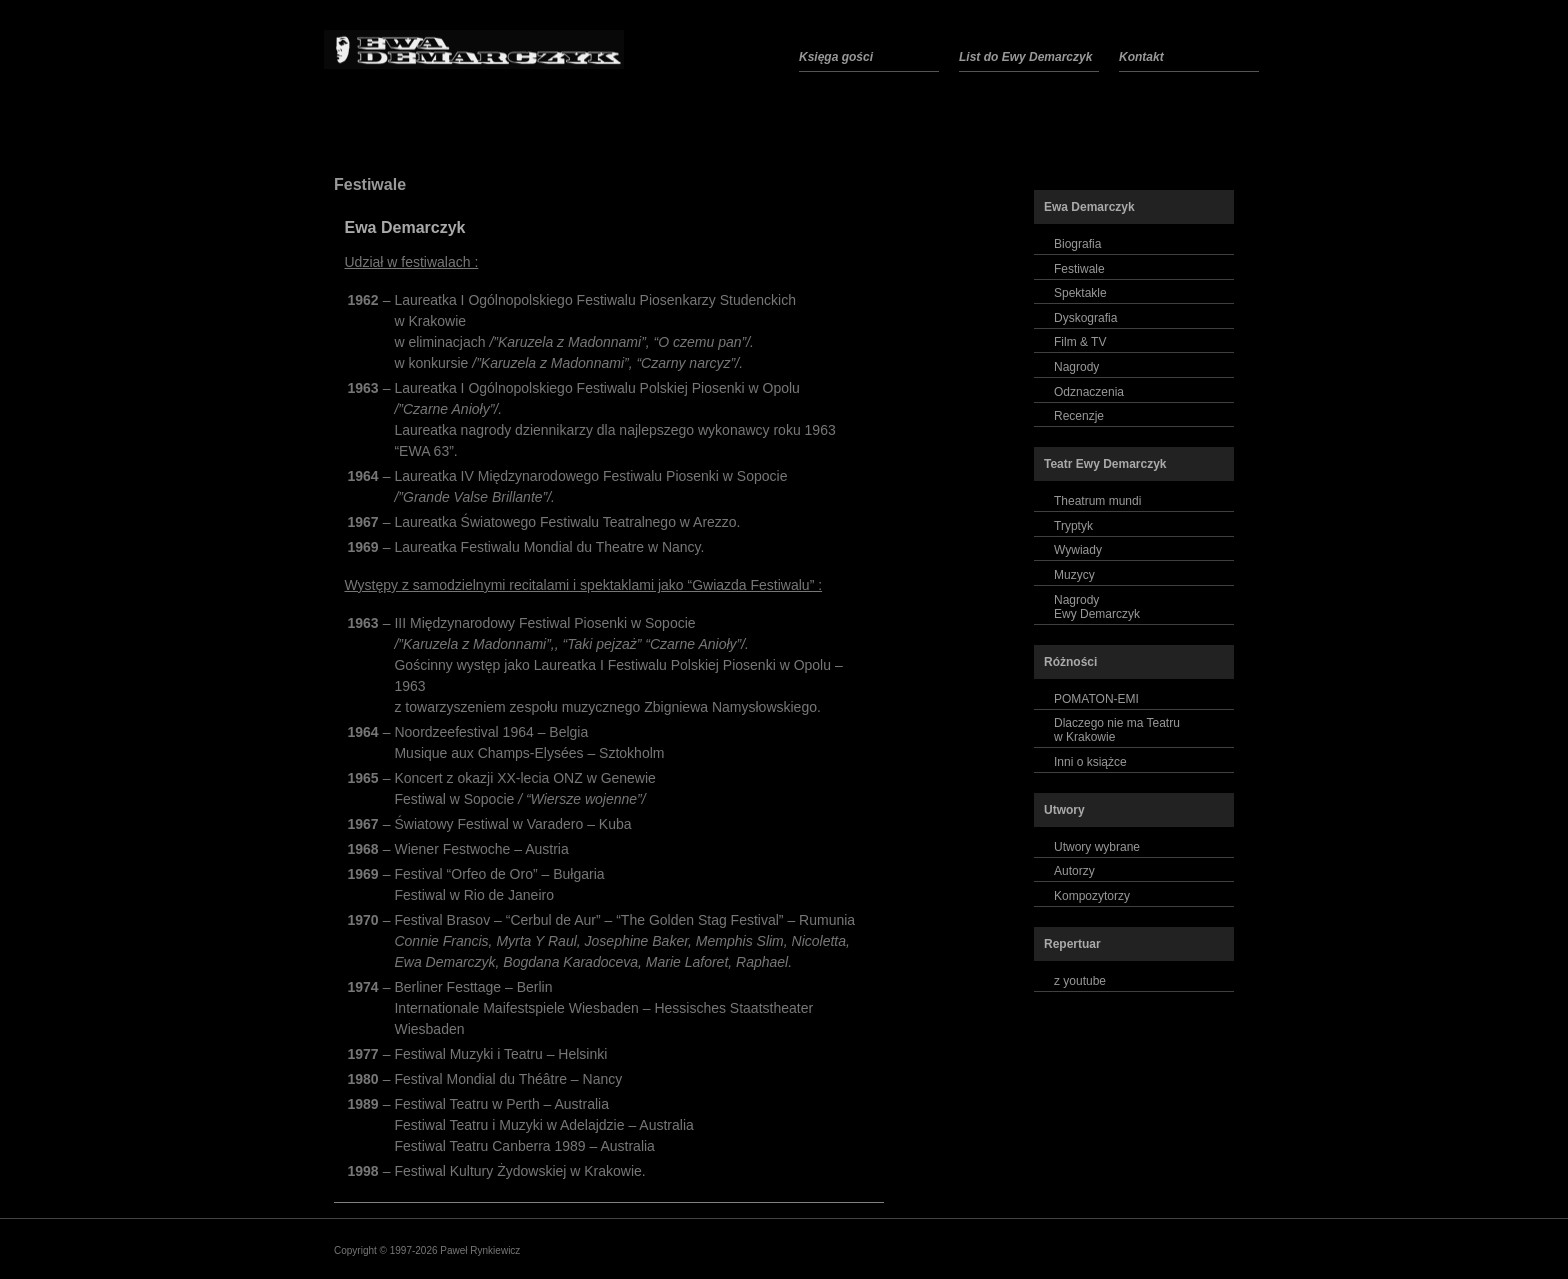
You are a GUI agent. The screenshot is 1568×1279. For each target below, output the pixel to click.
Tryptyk (1073, 526)
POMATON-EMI (1096, 699)
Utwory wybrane (1097, 847)
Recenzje (1079, 416)
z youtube (1080, 981)
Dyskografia (1085, 318)
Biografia (1077, 244)
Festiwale (370, 184)
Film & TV (1080, 342)
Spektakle (1080, 293)
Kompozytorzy (1092, 896)
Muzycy (1074, 575)
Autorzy (1074, 871)
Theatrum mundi (1097, 501)
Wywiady (1078, 550)
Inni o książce (1090, 762)
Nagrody (1076, 367)
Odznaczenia (1089, 392)
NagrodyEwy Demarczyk (1097, 607)
